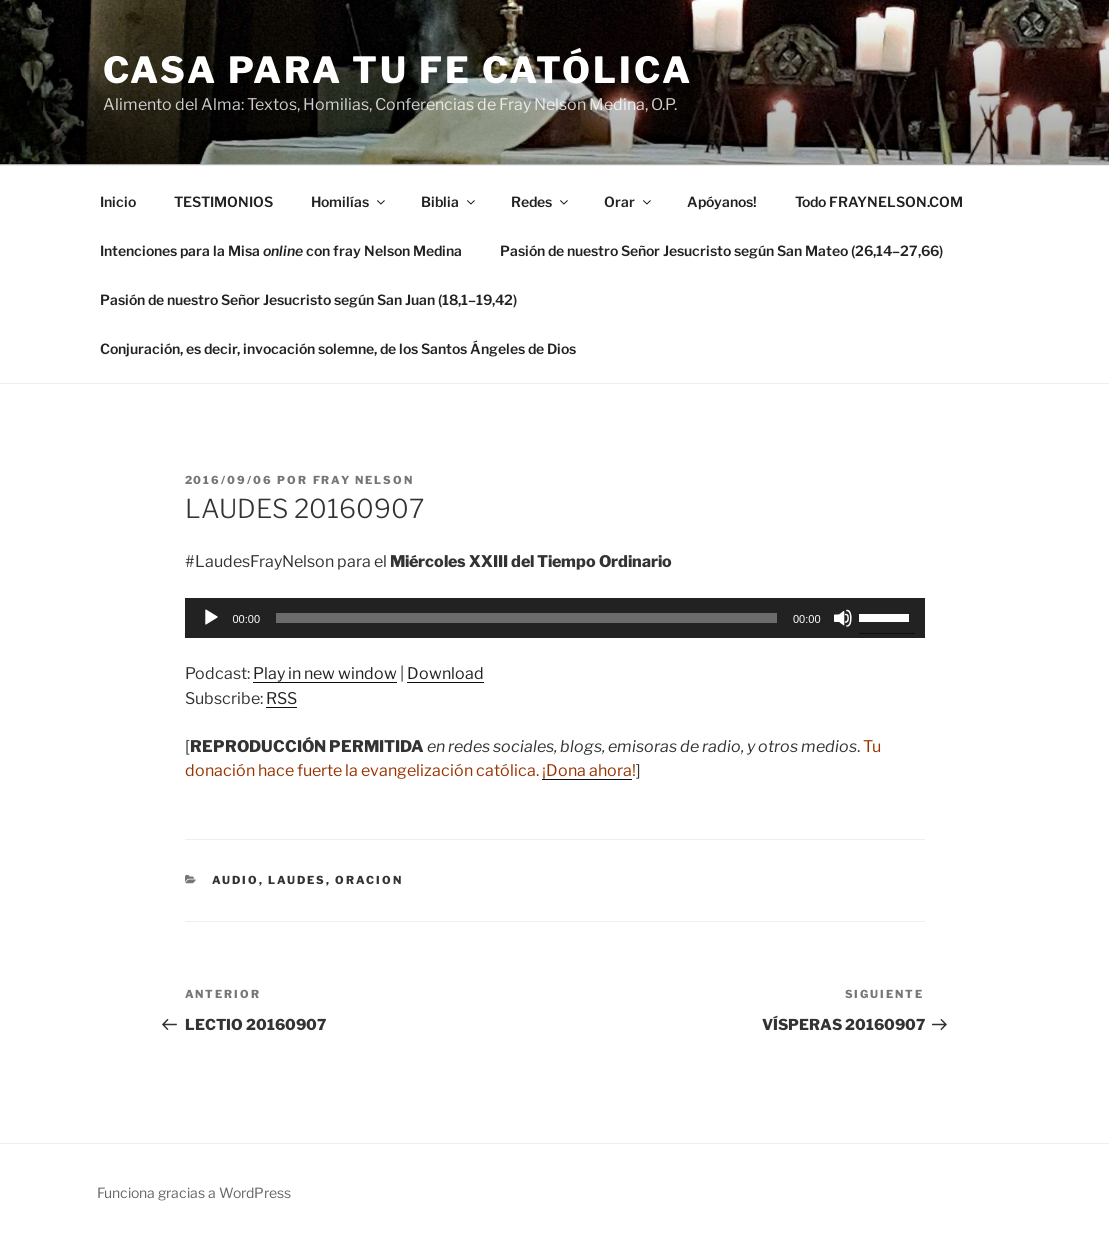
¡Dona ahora (587, 770)
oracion (369, 880)
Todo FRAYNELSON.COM (879, 201)
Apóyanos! (722, 201)
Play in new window (325, 673)
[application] (555, 618)
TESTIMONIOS (223, 201)
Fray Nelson (364, 480)
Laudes (297, 880)
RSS (281, 698)
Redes (541, 201)
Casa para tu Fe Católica (398, 70)
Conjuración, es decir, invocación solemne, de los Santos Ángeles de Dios (338, 348)
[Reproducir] (211, 618)
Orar (629, 201)
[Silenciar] (843, 618)
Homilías (349, 201)
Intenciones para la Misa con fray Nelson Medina (281, 250)
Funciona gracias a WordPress (194, 1192)
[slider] (526, 618)
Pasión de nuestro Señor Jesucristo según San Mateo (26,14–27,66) (721, 250)
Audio (235, 880)
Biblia (449, 201)
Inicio (118, 201)
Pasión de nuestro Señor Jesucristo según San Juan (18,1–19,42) (308, 299)
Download (445, 673)
